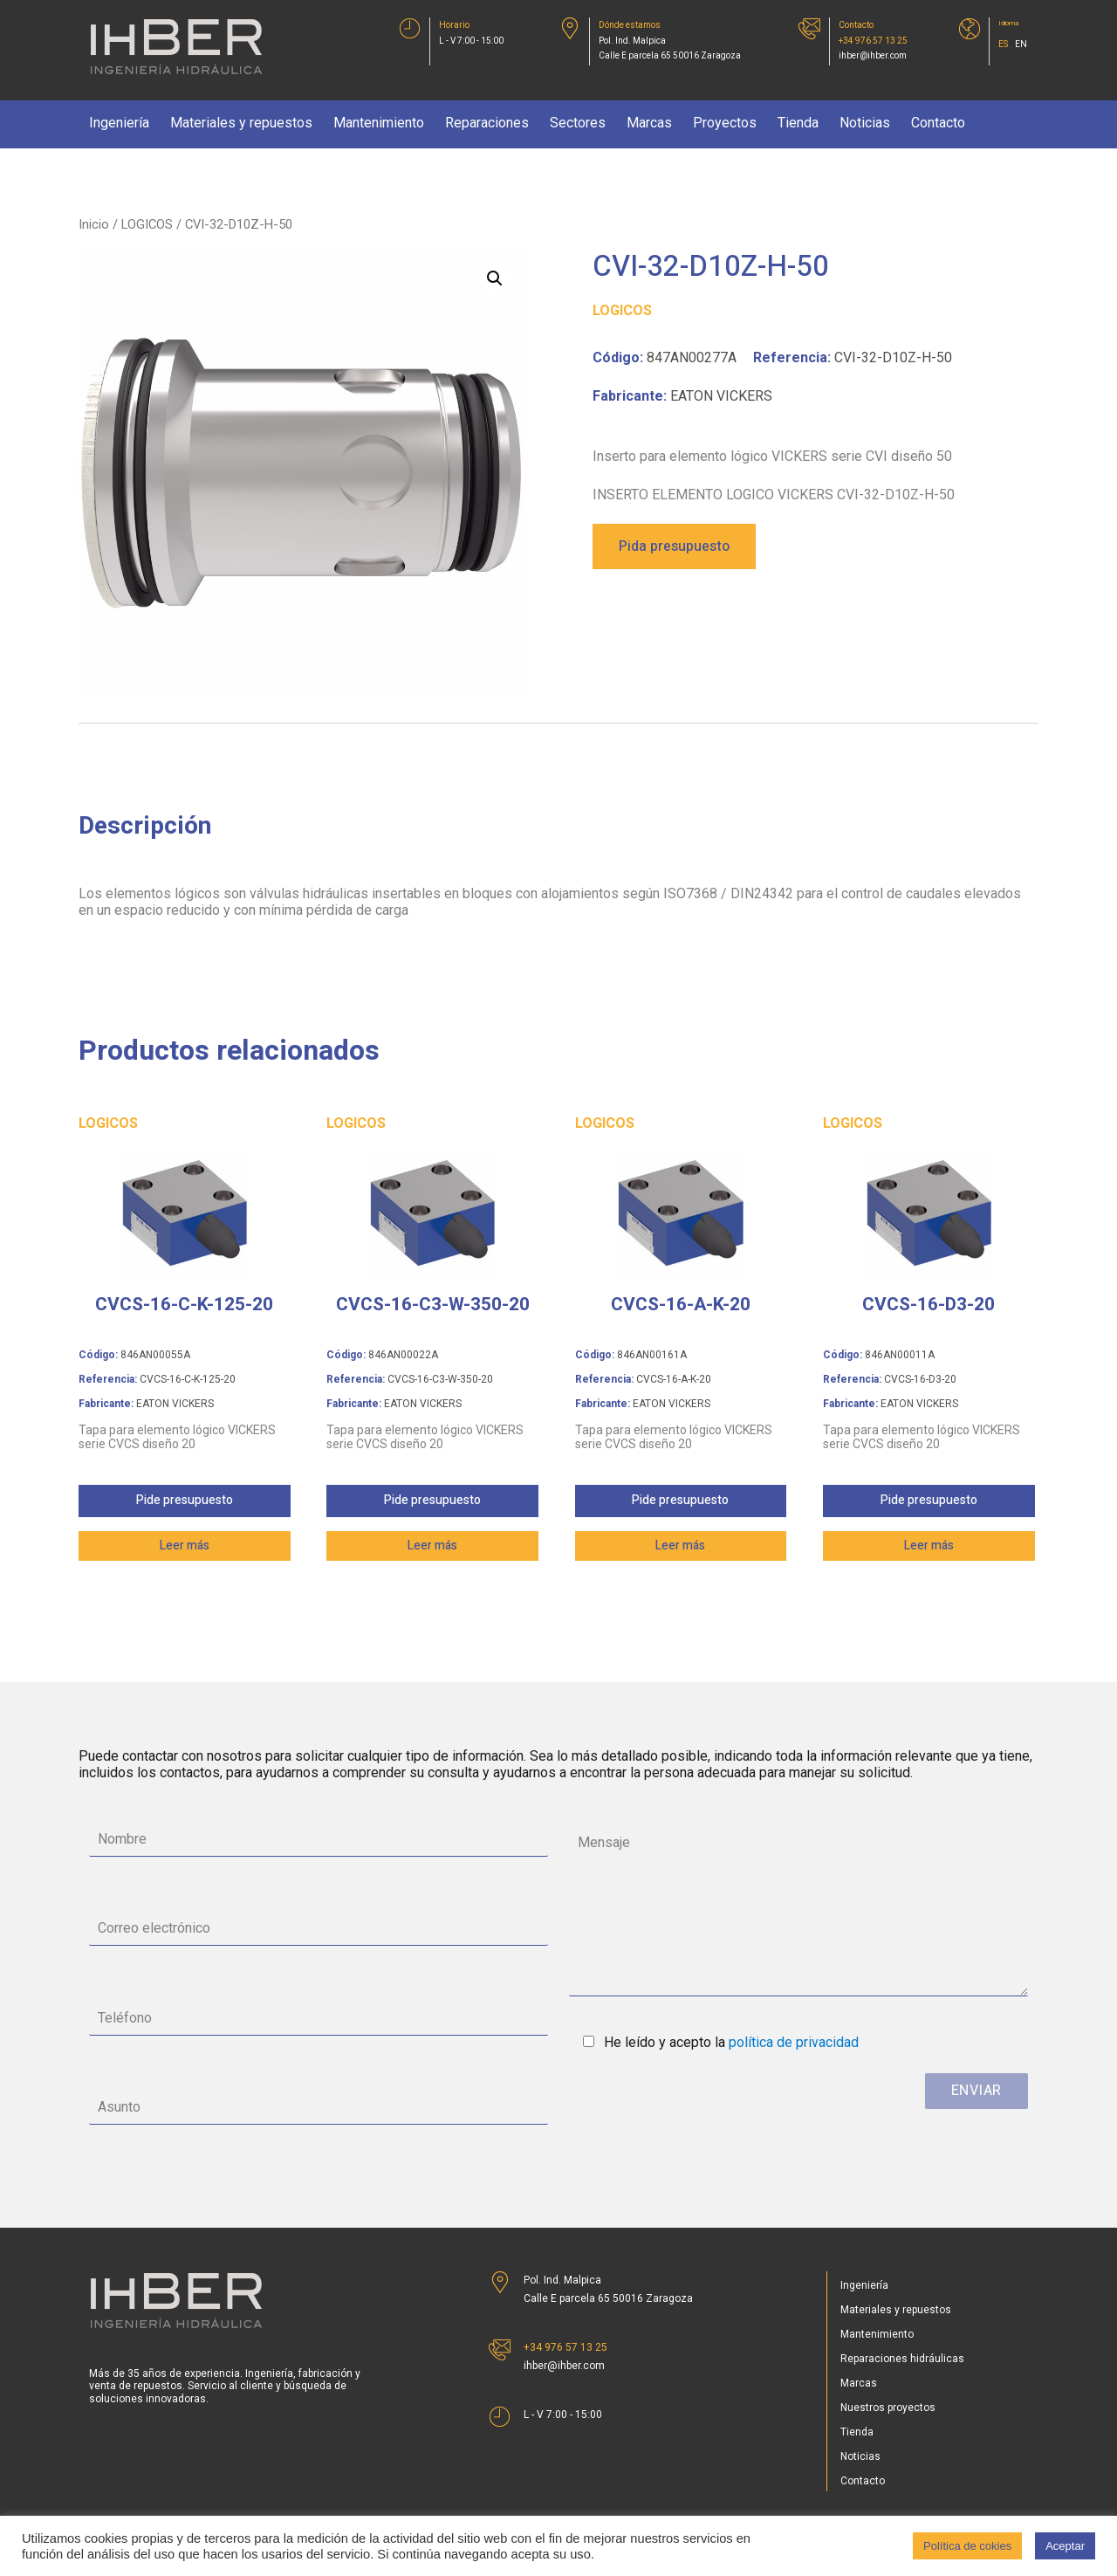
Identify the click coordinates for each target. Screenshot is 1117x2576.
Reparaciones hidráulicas (902, 2359)
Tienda (798, 122)
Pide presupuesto (184, 1500)
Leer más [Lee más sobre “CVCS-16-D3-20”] (929, 1545)
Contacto (938, 122)
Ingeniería (119, 122)
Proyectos (725, 122)
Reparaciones (487, 122)
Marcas (649, 122)
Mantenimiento (378, 122)
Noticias (864, 122)
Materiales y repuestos (241, 122)
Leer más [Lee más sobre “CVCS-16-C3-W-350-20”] (432, 1545)
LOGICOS (147, 224)
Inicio (94, 224)
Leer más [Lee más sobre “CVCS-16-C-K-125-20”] (184, 1545)
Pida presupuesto (674, 546)
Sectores (578, 122)
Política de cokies (967, 2545)
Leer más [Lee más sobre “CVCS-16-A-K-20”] (680, 1545)
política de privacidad (794, 2042)
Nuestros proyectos (887, 2407)
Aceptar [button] (1065, 2545)
